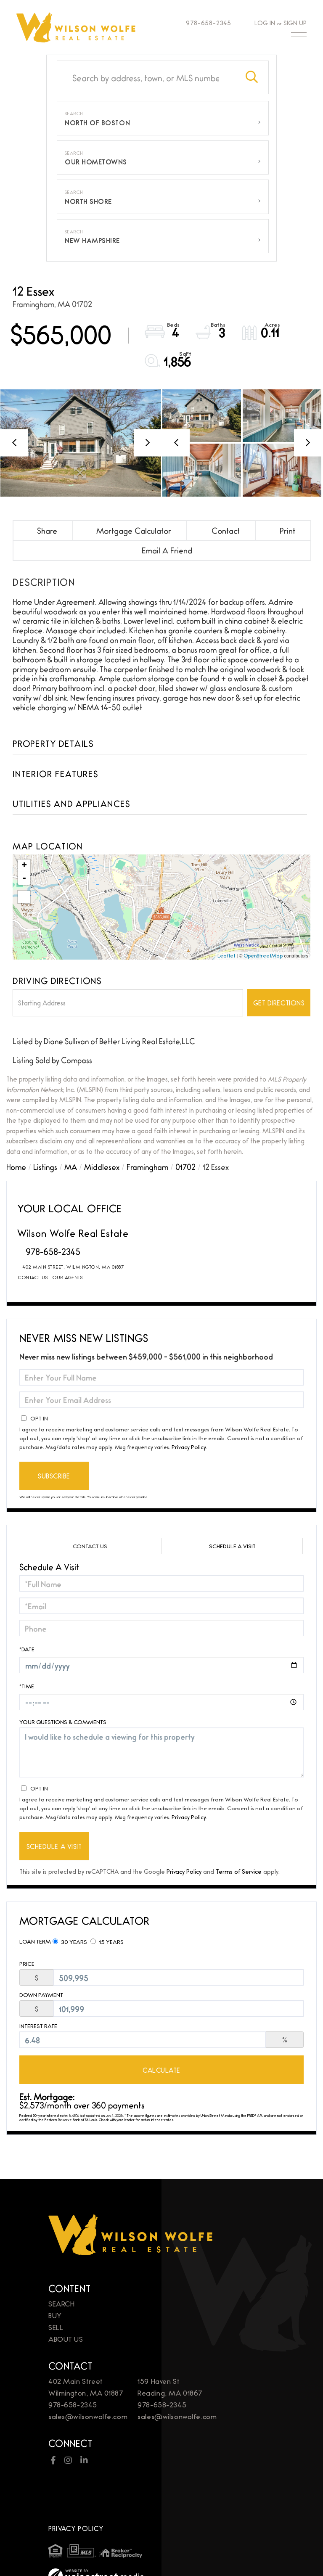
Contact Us (33, 1277)
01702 (185, 1166)
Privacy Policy (189, 1446)
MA (70, 1166)
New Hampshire (92, 240)
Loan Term (35, 1941)
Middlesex (101, 1166)
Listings (45, 1166)
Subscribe (54, 1476)
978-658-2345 (204, 22)
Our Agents (67, 1277)
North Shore (88, 201)
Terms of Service (239, 1871)
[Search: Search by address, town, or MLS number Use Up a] (146, 77)
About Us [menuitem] (65, 2338)
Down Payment (41, 1994)
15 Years (107, 1941)
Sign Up (295, 22)
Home (16, 1166)
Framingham (147, 1166)
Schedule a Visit (232, 1546)
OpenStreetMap (263, 955)
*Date (26, 1649)
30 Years (70, 1941)
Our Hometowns (96, 162)
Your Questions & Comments (62, 1721)
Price (26, 1963)
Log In (264, 22)
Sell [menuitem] (55, 2327)
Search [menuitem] (61, 2303)
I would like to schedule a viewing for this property (161, 1752)
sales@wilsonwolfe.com (87, 2416)
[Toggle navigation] (299, 38)
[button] (252, 77)
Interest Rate (38, 2025)
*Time (26, 1686)
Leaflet (226, 955)
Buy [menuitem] (55, 2315)
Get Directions (279, 1003)
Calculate (161, 2070)
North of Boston (97, 122)
